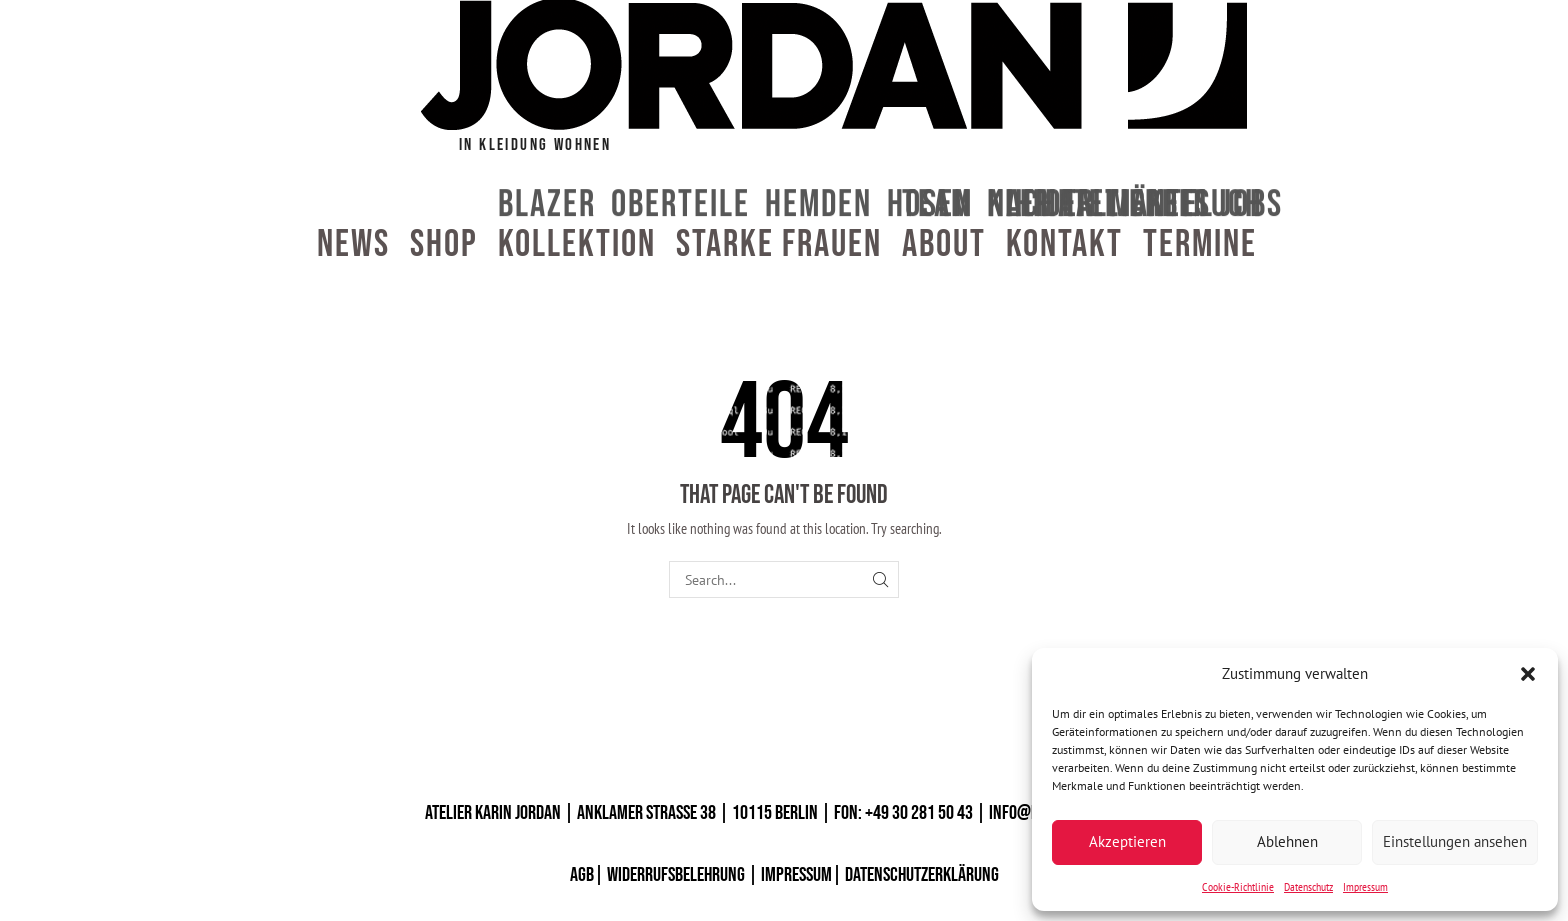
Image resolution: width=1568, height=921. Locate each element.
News (353, 245)
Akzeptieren (1127, 841)
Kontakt (1064, 245)
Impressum (1365, 886)
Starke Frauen (779, 245)
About (944, 245)
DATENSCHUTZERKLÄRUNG (922, 875)
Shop (444, 245)
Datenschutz (1308, 886)
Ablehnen (1287, 841)
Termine (1200, 245)
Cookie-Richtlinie (1238, 886)
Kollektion (577, 245)
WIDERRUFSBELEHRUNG (676, 875)
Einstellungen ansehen (1455, 841)
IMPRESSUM (796, 875)
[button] (1528, 674)
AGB (582, 875)
